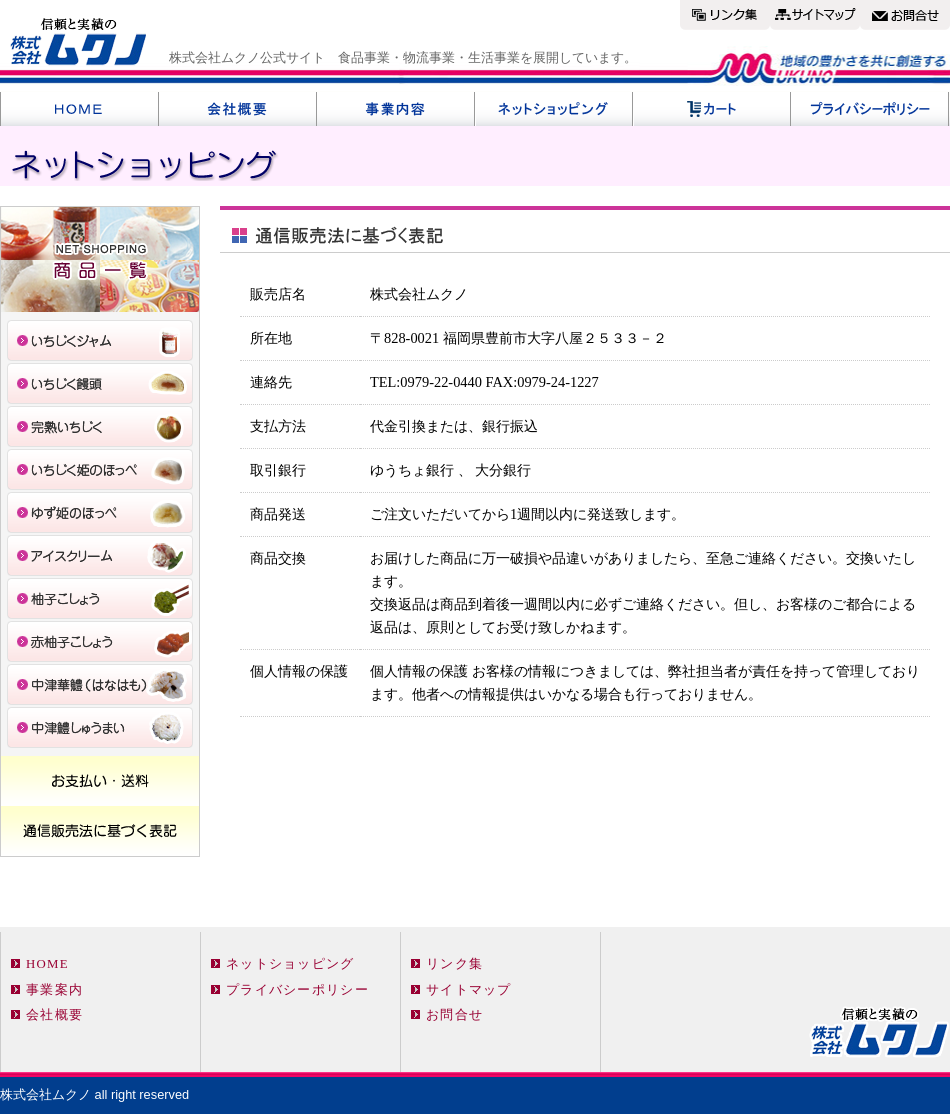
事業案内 (54, 990)
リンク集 (454, 964)
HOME (47, 964)
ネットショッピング (290, 964)
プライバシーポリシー (297, 990)
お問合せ (454, 1015)
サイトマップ (469, 990)
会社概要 (54, 1015)
